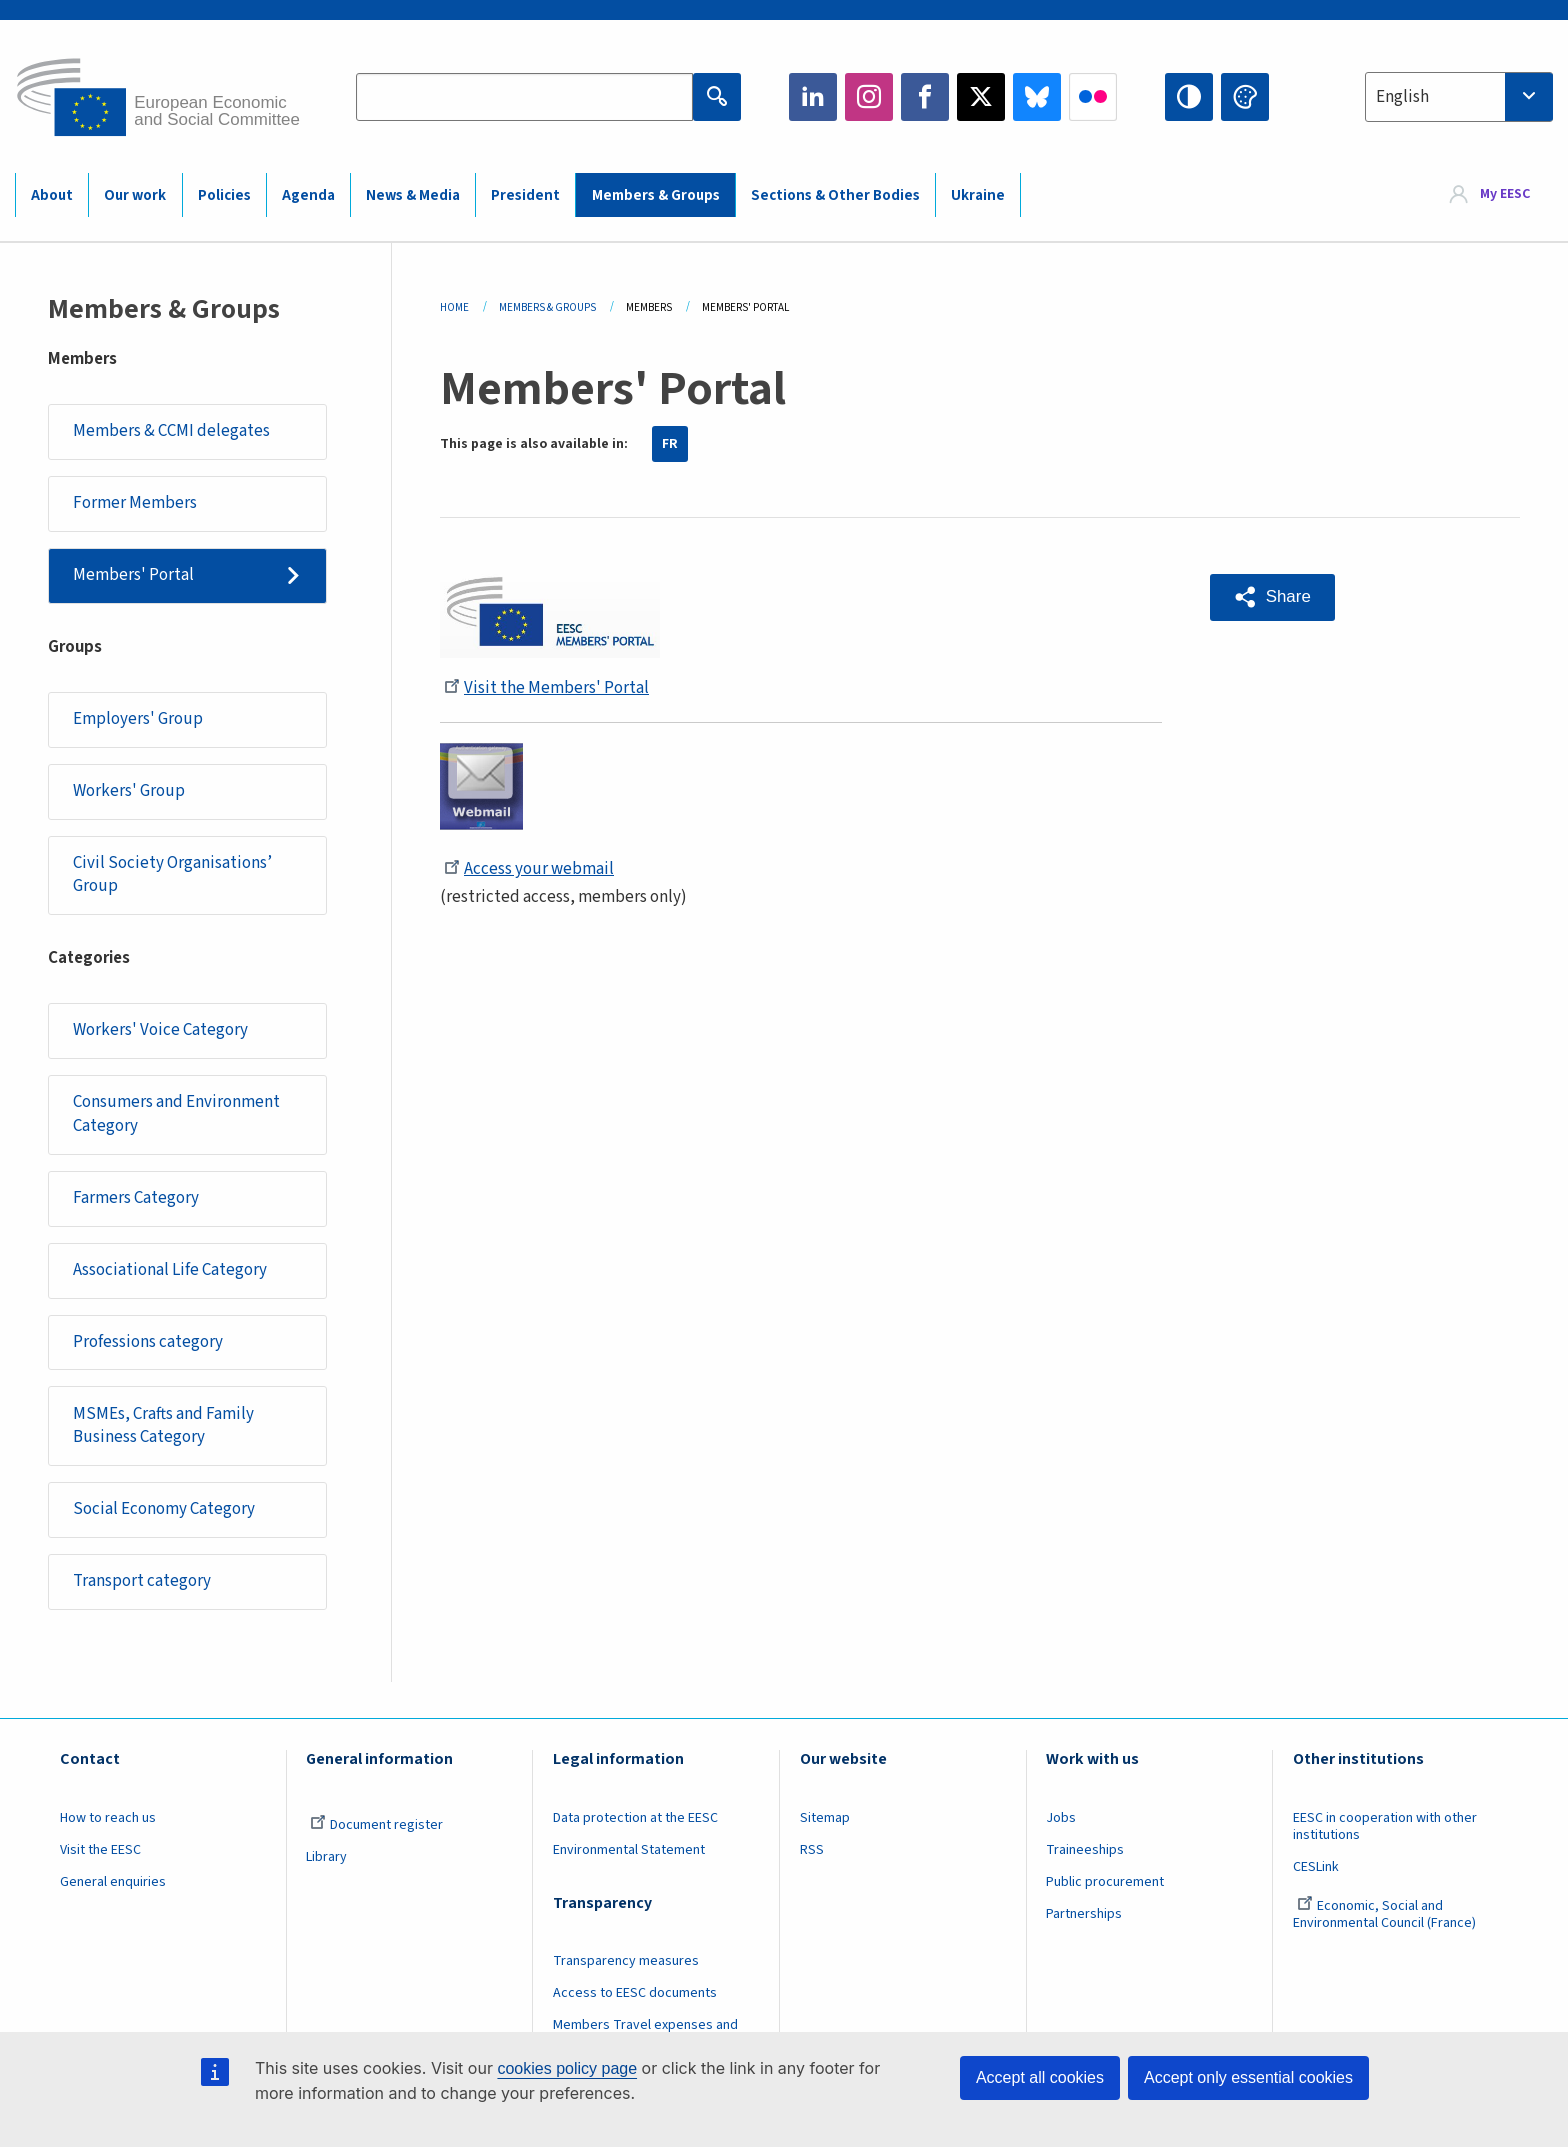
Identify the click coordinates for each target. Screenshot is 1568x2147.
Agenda (308, 195)
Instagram (869, 97)
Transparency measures (626, 1961)
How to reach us (108, 1818)
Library (326, 1857)
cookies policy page (567, 2068)
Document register (376, 1825)
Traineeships (1085, 1850)
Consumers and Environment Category (176, 1114)
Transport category (142, 1581)
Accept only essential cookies (1248, 2077)
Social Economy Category (164, 1509)
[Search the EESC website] (524, 97)
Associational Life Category (170, 1270)
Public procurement (1105, 1882)
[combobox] (1459, 97)
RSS (812, 1850)
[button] (1272, 597)
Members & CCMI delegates (171, 431)
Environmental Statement (629, 1850)
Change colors (1245, 97)
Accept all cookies (1040, 2077)
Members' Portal (133, 575)
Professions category (148, 1342)
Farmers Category (136, 1198)
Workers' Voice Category (160, 1030)
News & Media (413, 195)
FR (670, 444)
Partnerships (1084, 1914)
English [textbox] (1402, 97)
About (52, 195)
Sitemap (825, 1818)
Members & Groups (656, 195)
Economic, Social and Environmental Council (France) (1386, 1914)
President (525, 195)
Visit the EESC (100, 1850)
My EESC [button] (1505, 194)
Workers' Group (129, 791)
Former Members (135, 503)
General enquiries (113, 1882)
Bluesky (1037, 97)
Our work (135, 195)
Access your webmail (529, 869)
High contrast (1189, 97)
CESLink (1316, 1867)
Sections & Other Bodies (835, 195)
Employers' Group (138, 719)
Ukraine (978, 195)
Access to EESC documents (635, 1993)
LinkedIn (813, 97)
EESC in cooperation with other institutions (1385, 1826)
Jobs (1061, 1818)
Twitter (981, 97)
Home (454, 307)
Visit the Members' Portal (546, 688)
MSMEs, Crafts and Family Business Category (163, 1426)
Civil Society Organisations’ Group (172, 875)
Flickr (1093, 97)
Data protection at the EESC (635, 1818)
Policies (224, 195)
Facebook (925, 97)
